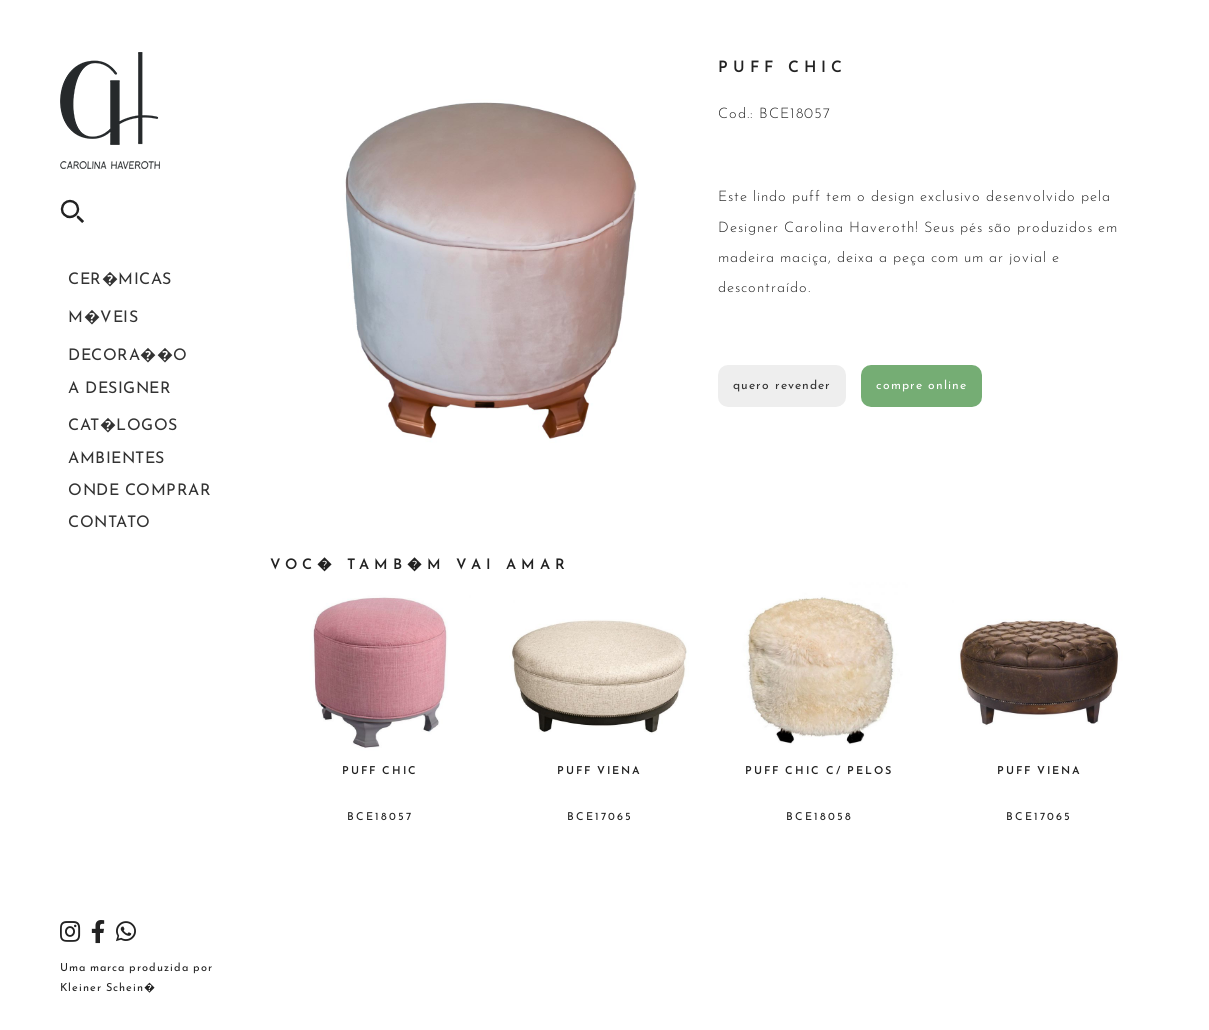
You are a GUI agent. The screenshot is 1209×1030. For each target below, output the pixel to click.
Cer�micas (101, 282)
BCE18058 (819, 817)
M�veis (87, 326)
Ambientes (99, 497)
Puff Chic (380, 771)
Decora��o (106, 370)
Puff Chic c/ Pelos (819, 771)
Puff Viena (599, 771)
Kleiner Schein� (108, 988)
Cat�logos (102, 456)
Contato (92, 579)
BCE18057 (380, 817)
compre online (921, 386)
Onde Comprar (116, 538)
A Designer (102, 411)
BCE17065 (600, 817)
